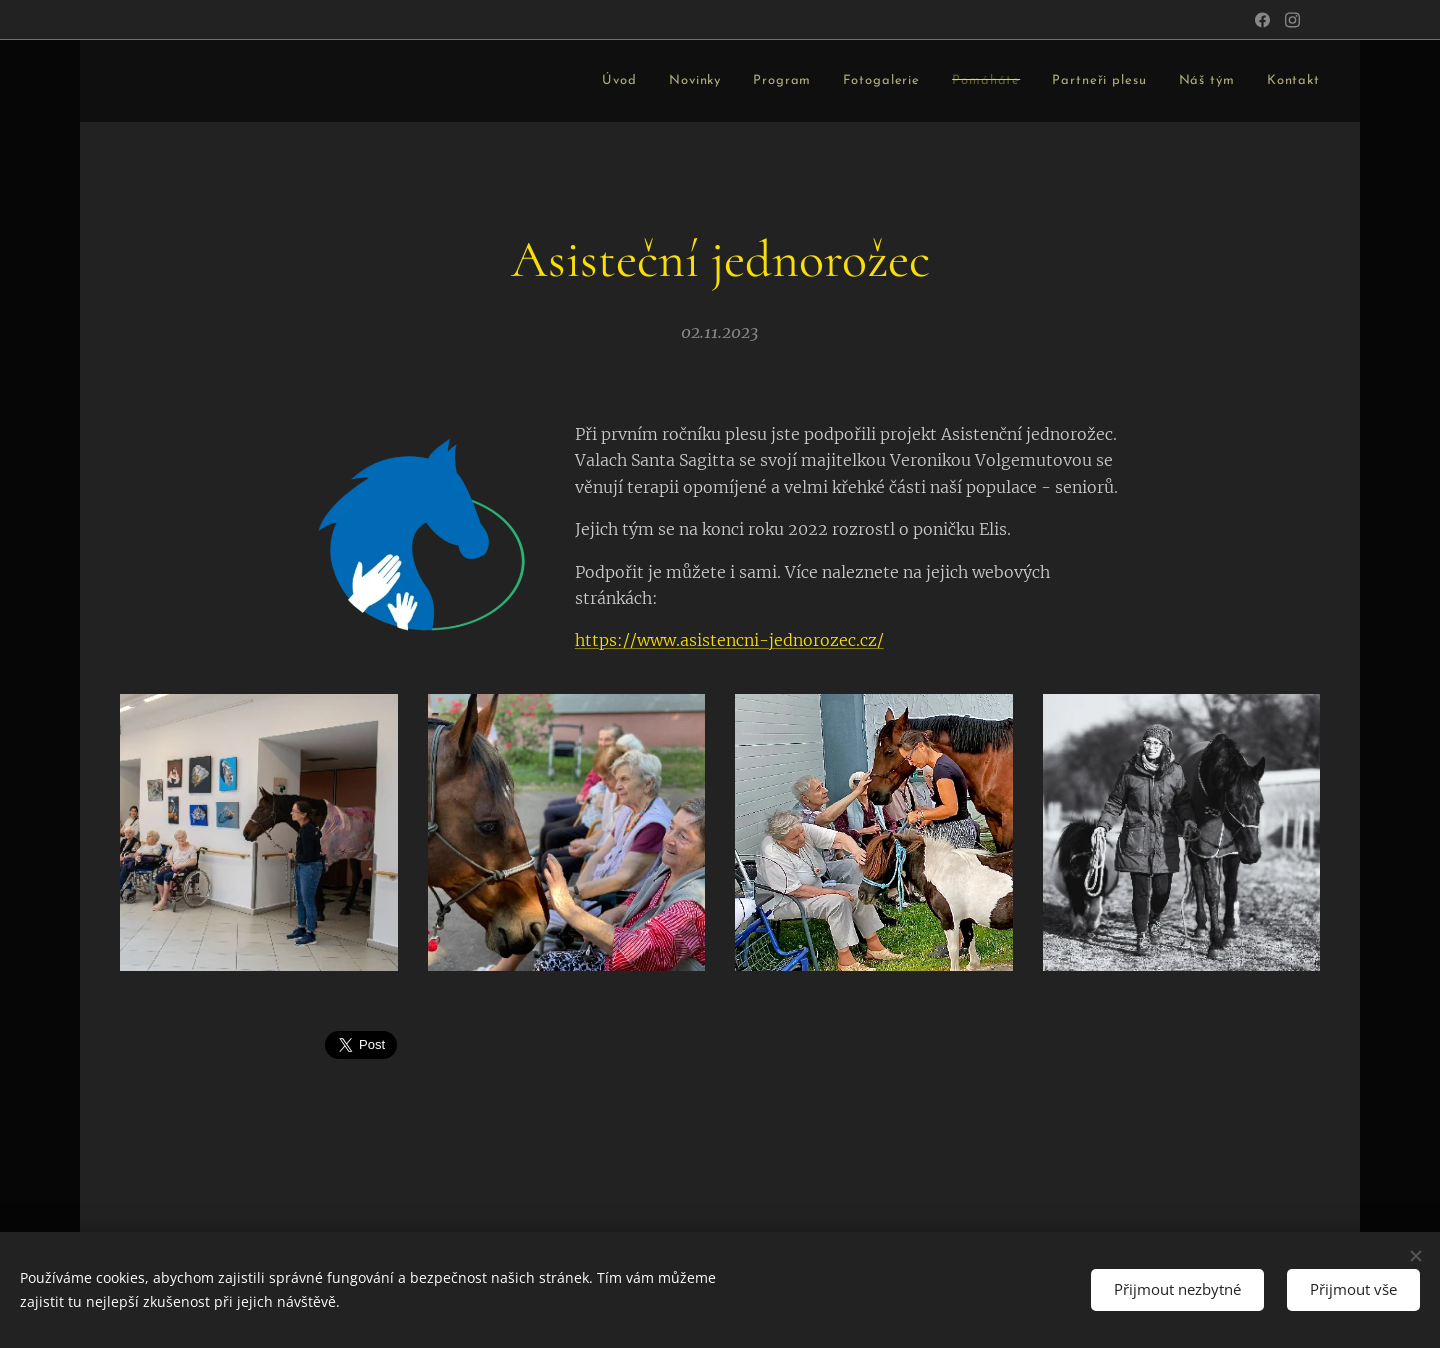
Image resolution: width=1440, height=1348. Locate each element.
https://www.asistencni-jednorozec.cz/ (729, 641)
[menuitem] (429, 81)
